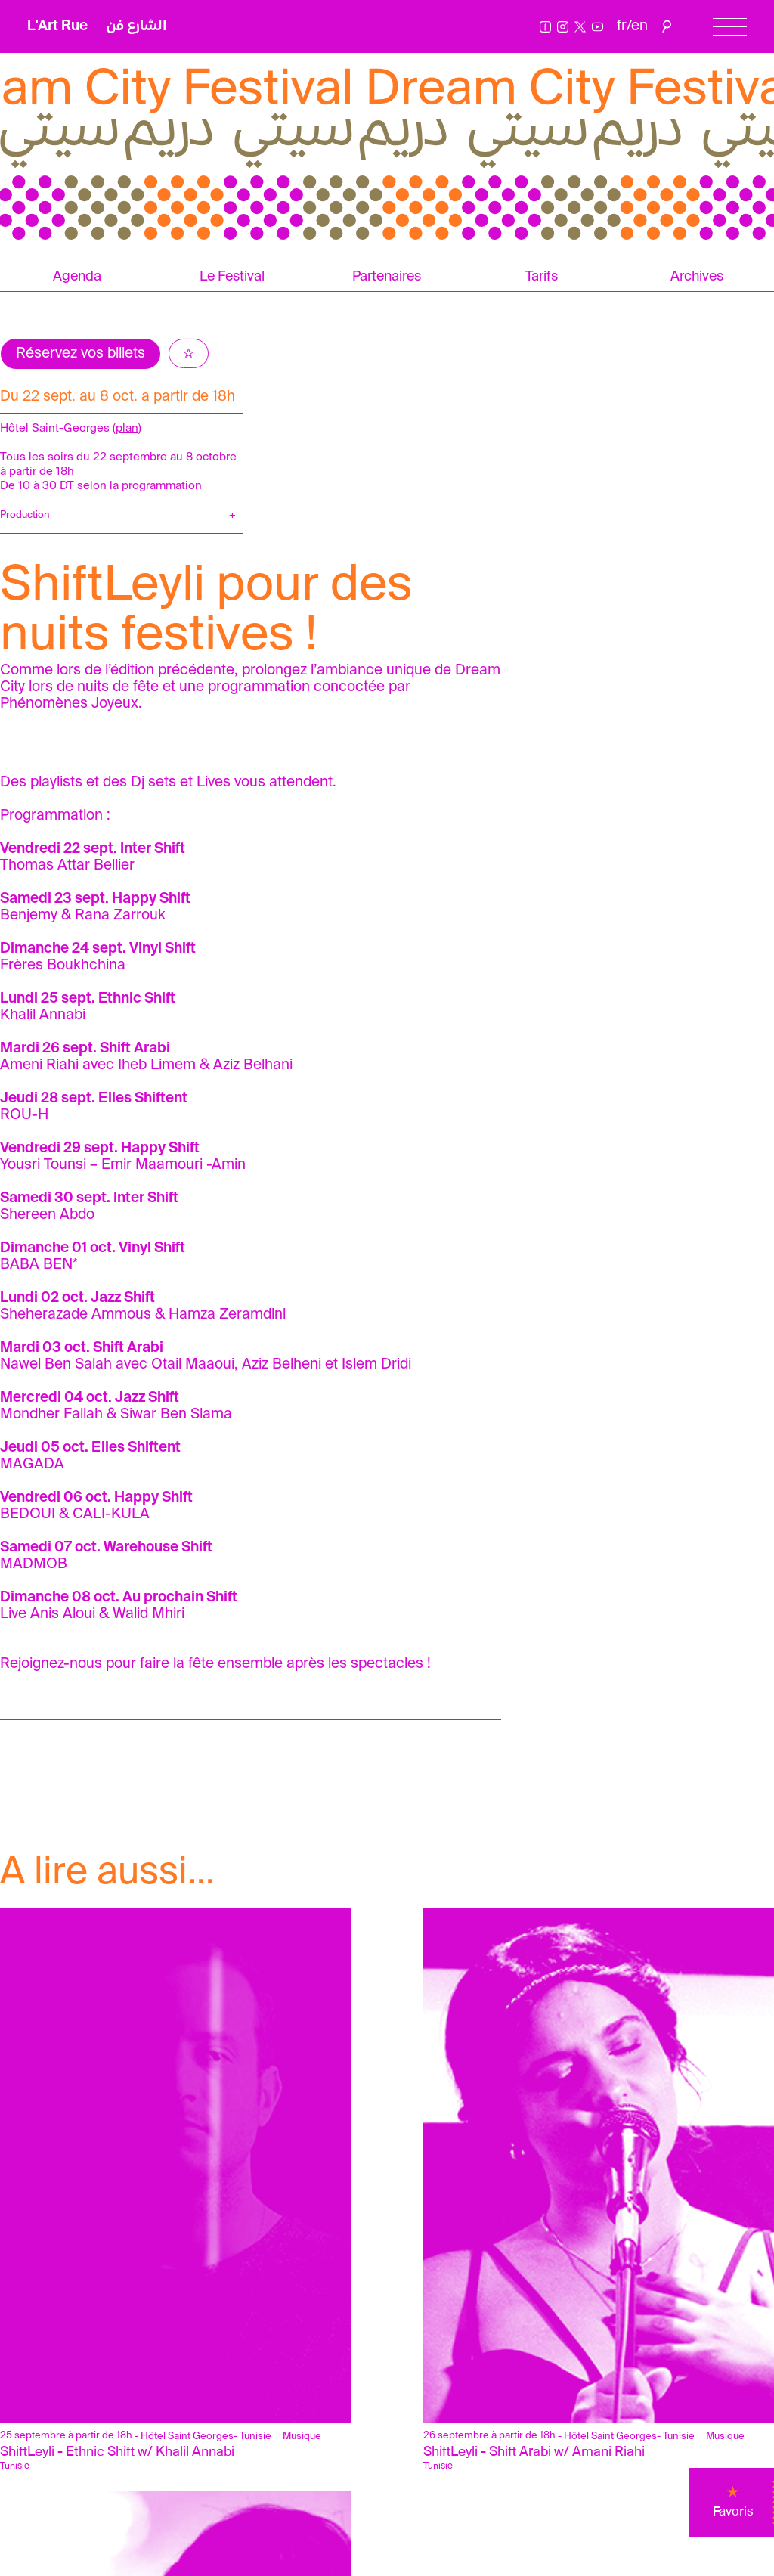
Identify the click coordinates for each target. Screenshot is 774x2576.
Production (25, 515)
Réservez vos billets (80, 353)
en (639, 26)
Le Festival (232, 277)
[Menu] (730, 27)
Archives (696, 277)
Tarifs (541, 277)
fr (622, 26)
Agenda (77, 277)
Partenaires (386, 277)
